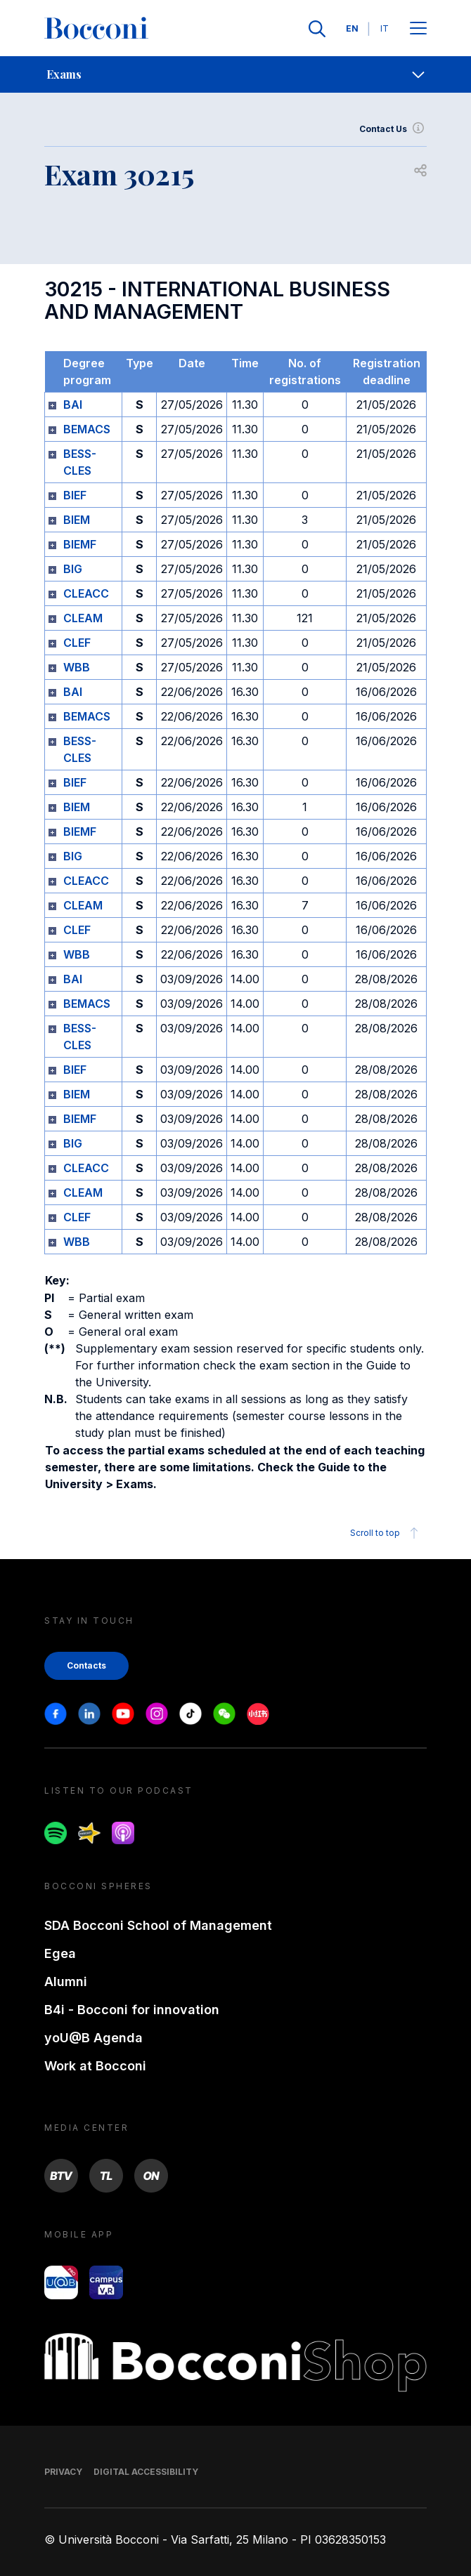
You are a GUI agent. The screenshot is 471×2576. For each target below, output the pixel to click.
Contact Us (393, 129)
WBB (76, 667)
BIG (72, 569)
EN (352, 28)
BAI (72, 404)
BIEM (76, 520)
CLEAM (83, 618)
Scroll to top (386, 1533)
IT (384, 28)
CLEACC (86, 593)
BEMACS (86, 429)
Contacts (86, 1665)
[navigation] (235, 74)
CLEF (77, 643)
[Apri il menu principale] (418, 29)
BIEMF (79, 544)
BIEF (74, 495)
